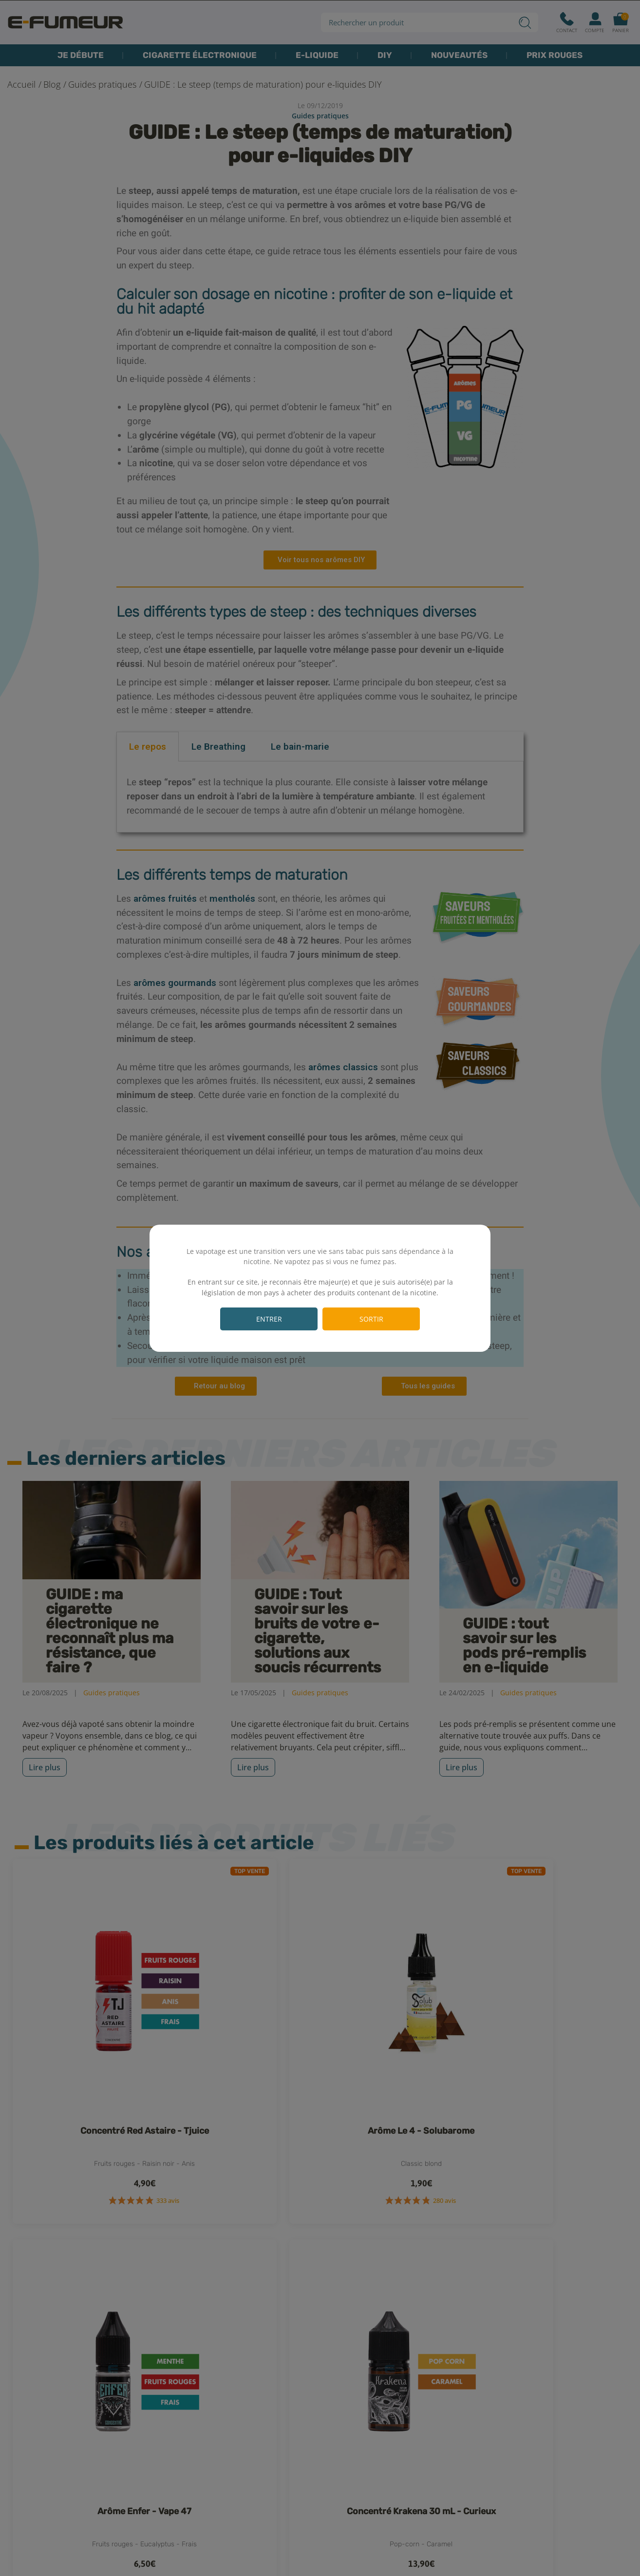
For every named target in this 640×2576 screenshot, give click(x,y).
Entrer (269, 1319)
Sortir (371, 1319)
